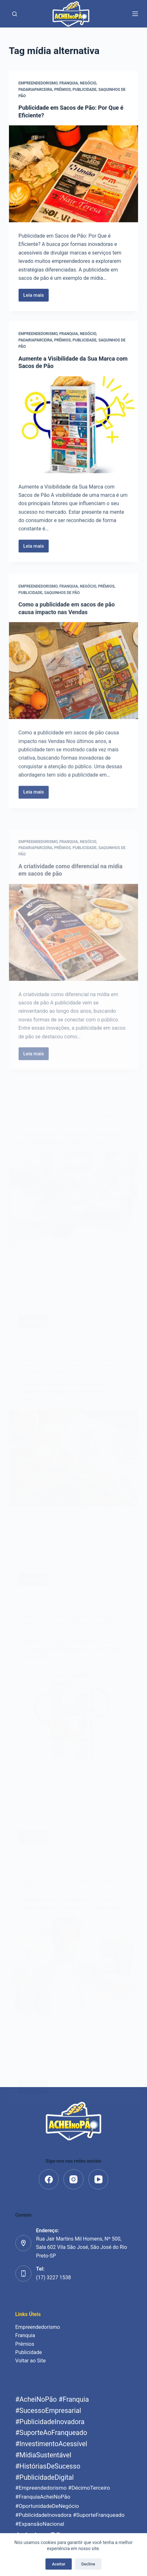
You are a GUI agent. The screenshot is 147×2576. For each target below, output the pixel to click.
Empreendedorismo (38, 83)
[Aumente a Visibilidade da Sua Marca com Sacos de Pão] (73, 429)
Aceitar (58, 2564)
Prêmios (62, 89)
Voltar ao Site (30, 2361)
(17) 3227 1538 (53, 2277)
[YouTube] (98, 2179)
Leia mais (36, 297)
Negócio (88, 83)
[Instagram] (73, 2179)
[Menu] (135, 14)
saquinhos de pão (62, 615)
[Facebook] (49, 2179)
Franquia (68, 83)
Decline (88, 2564)
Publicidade (85, 89)
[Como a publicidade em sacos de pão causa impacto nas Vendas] (73, 692)
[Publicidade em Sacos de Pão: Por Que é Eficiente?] (73, 174)
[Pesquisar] (14, 14)
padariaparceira (36, 89)
